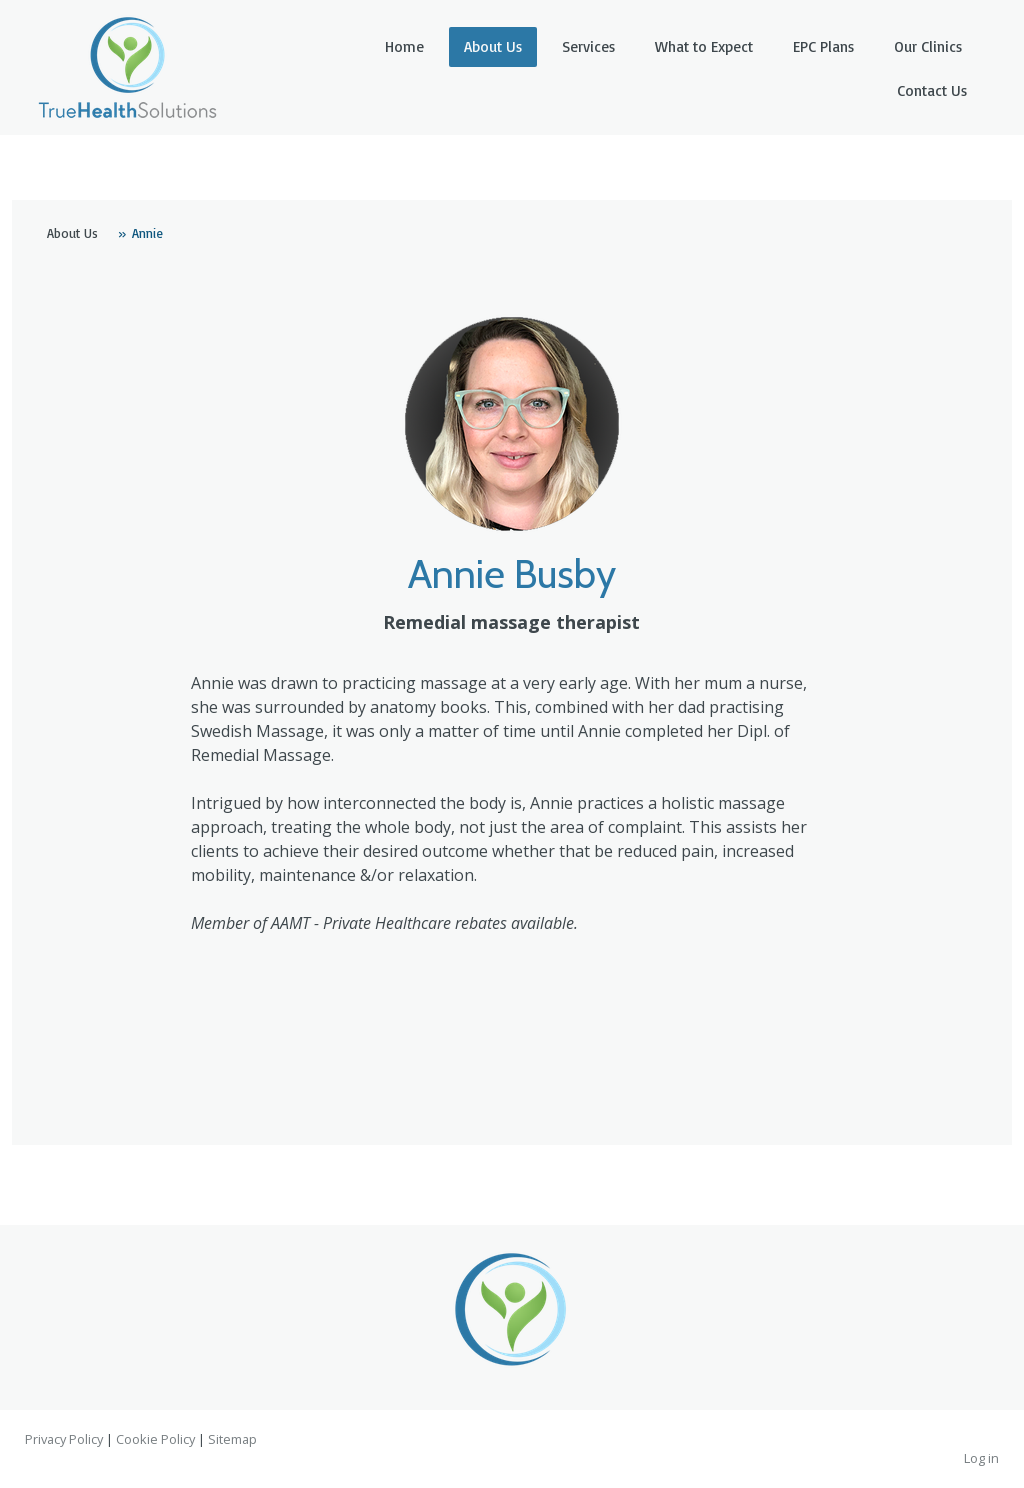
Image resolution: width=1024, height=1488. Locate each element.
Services (588, 46)
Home (404, 46)
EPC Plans (823, 46)
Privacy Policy (64, 1439)
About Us (493, 46)
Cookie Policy (155, 1439)
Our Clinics (928, 46)
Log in (981, 1458)
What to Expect (704, 46)
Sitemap (232, 1439)
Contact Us (932, 90)
